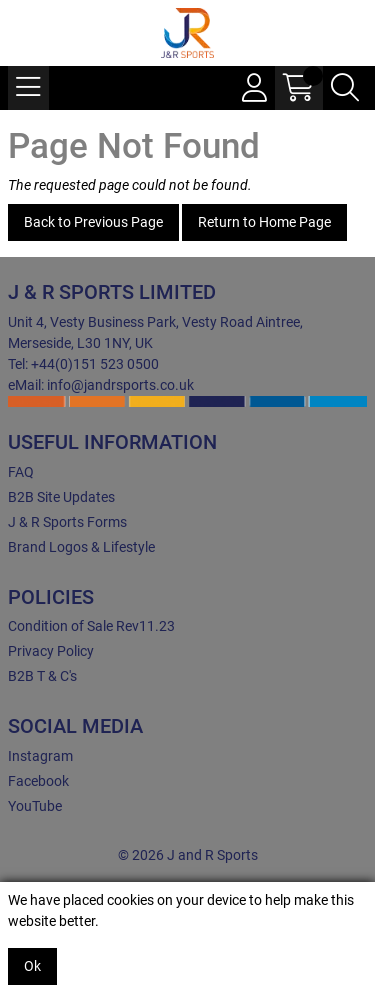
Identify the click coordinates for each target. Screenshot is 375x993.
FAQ (21, 472)
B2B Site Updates (61, 497)
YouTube (35, 806)
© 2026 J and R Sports (188, 855)
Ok (32, 966)
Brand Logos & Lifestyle (81, 547)
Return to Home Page (264, 222)
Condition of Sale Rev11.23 (91, 626)
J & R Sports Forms (67, 522)
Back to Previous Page (93, 222)
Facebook (38, 781)
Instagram (40, 756)
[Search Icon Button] (345, 88)
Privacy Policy (51, 651)
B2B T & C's (42, 676)
